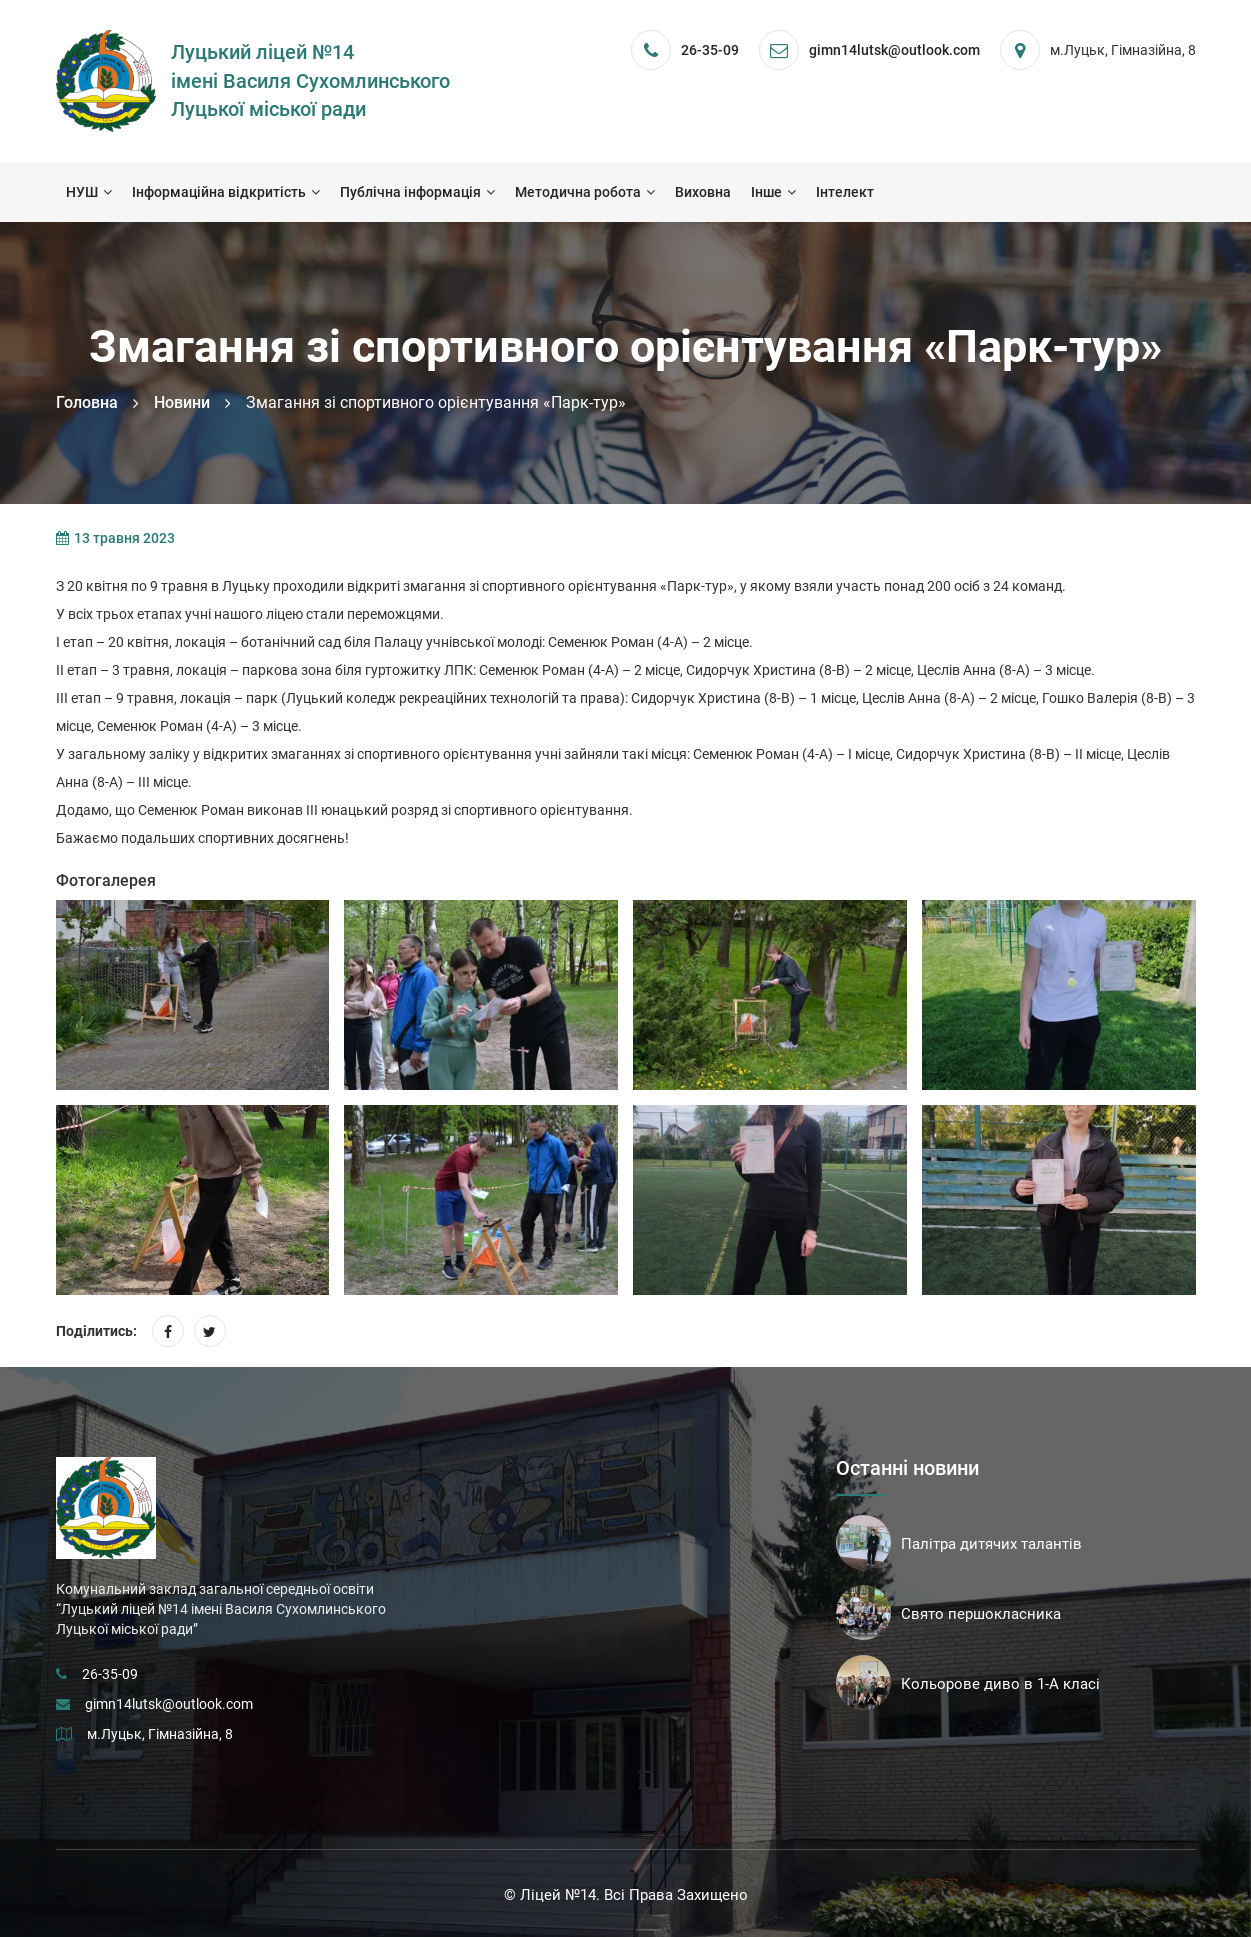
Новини (182, 402)
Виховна (703, 192)
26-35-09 (710, 50)
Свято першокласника (981, 1614)
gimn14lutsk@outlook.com (169, 1704)
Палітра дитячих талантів (991, 1544)
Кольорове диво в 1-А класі (1000, 1684)
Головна (87, 402)
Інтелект (845, 192)
